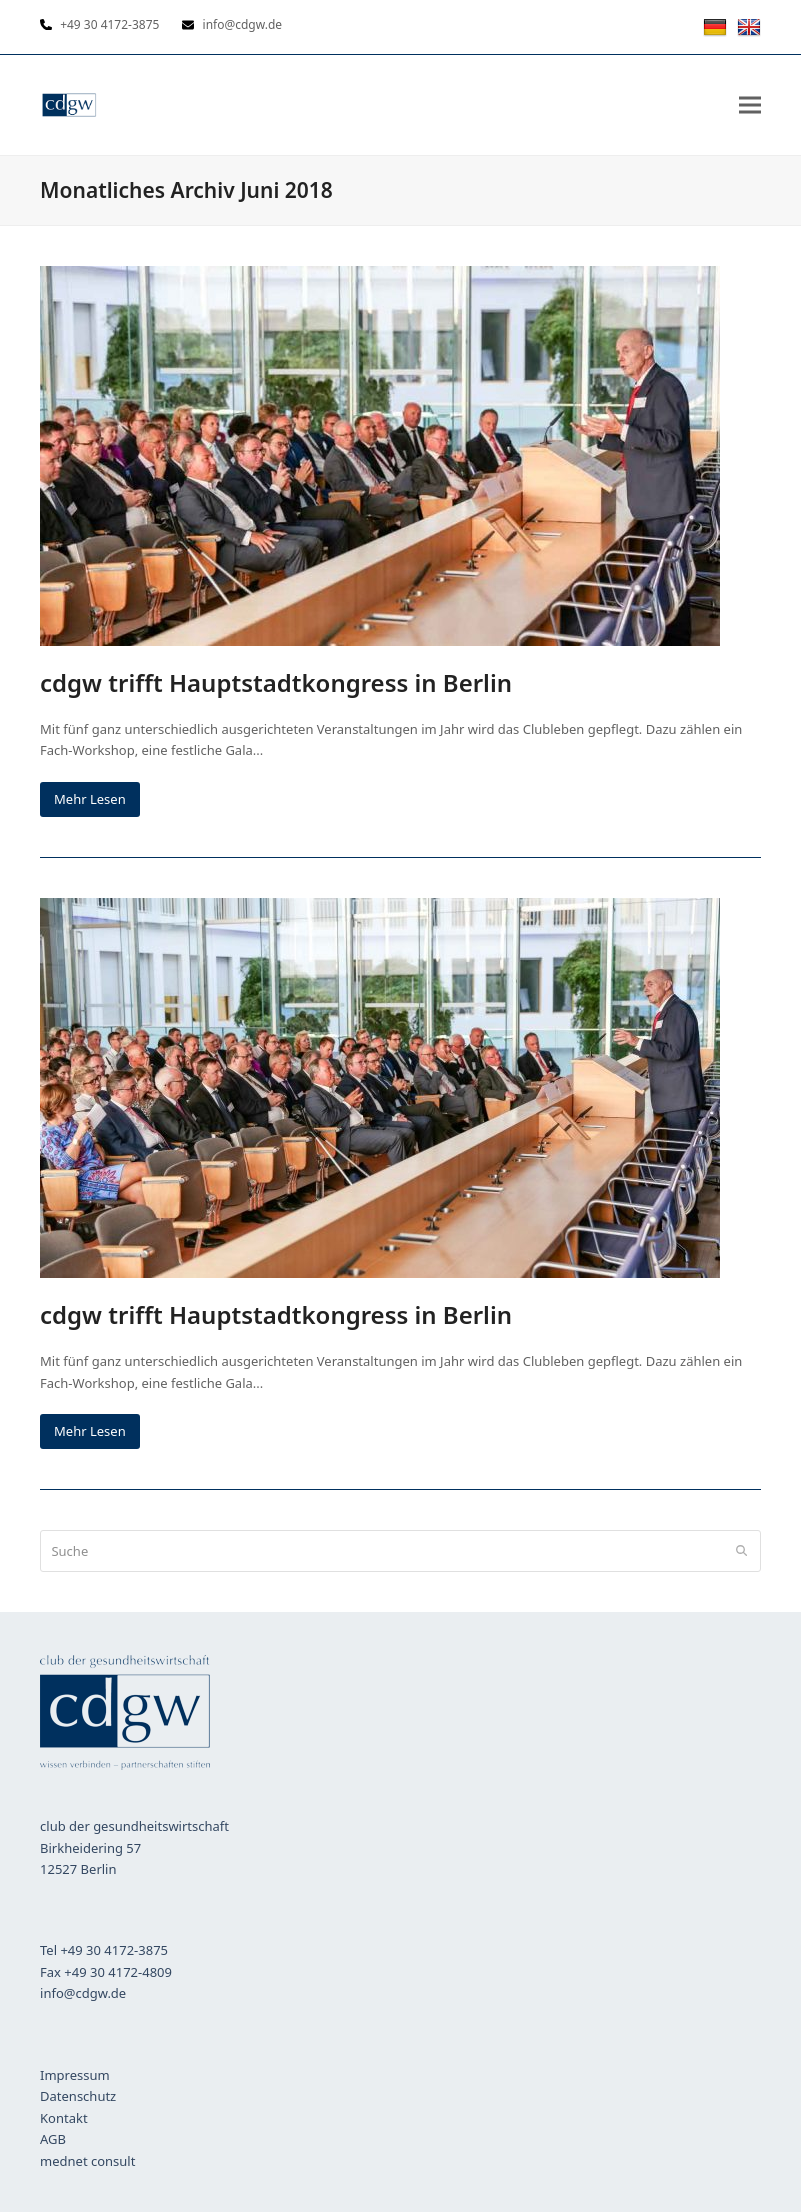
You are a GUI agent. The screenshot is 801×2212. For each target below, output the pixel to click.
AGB (53, 2139)
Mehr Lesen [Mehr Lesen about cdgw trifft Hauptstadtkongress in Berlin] (90, 799)
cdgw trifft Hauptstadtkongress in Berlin (276, 682)
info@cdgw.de (83, 1993)
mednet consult (87, 2161)
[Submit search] (741, 1551)
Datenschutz (78, 2096)
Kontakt (64, 2118)
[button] (750, 104)
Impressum (75, 2075)
